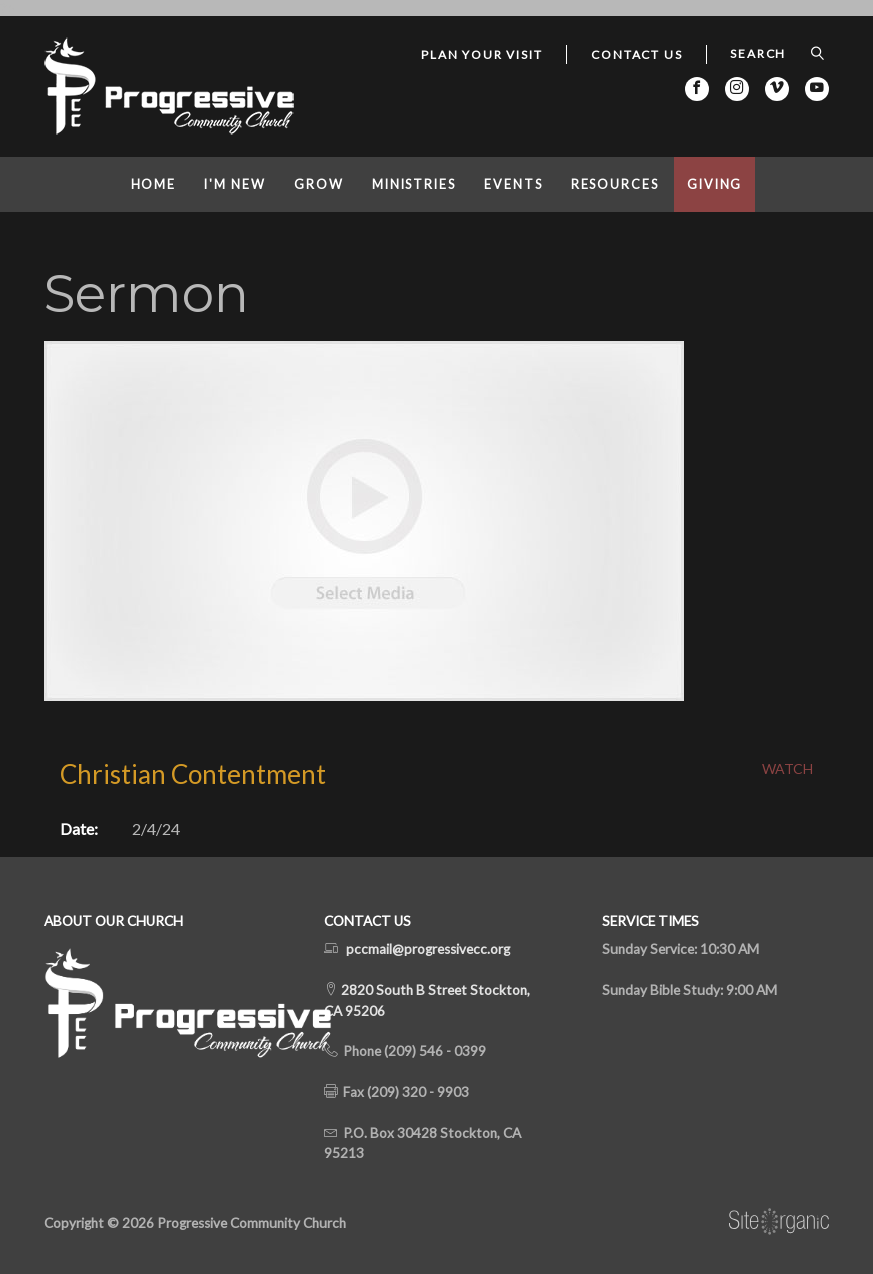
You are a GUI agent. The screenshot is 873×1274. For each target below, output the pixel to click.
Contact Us (636, 54)
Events (513, 184)
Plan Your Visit (481, 54)
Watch (787, 769)
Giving (714, 184)
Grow (319, 184)
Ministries (414, 184)
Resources (615, 184)
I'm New (234, 184)
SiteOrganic (779, 1222)
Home (154, 184)
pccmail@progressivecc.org (428, 949)
